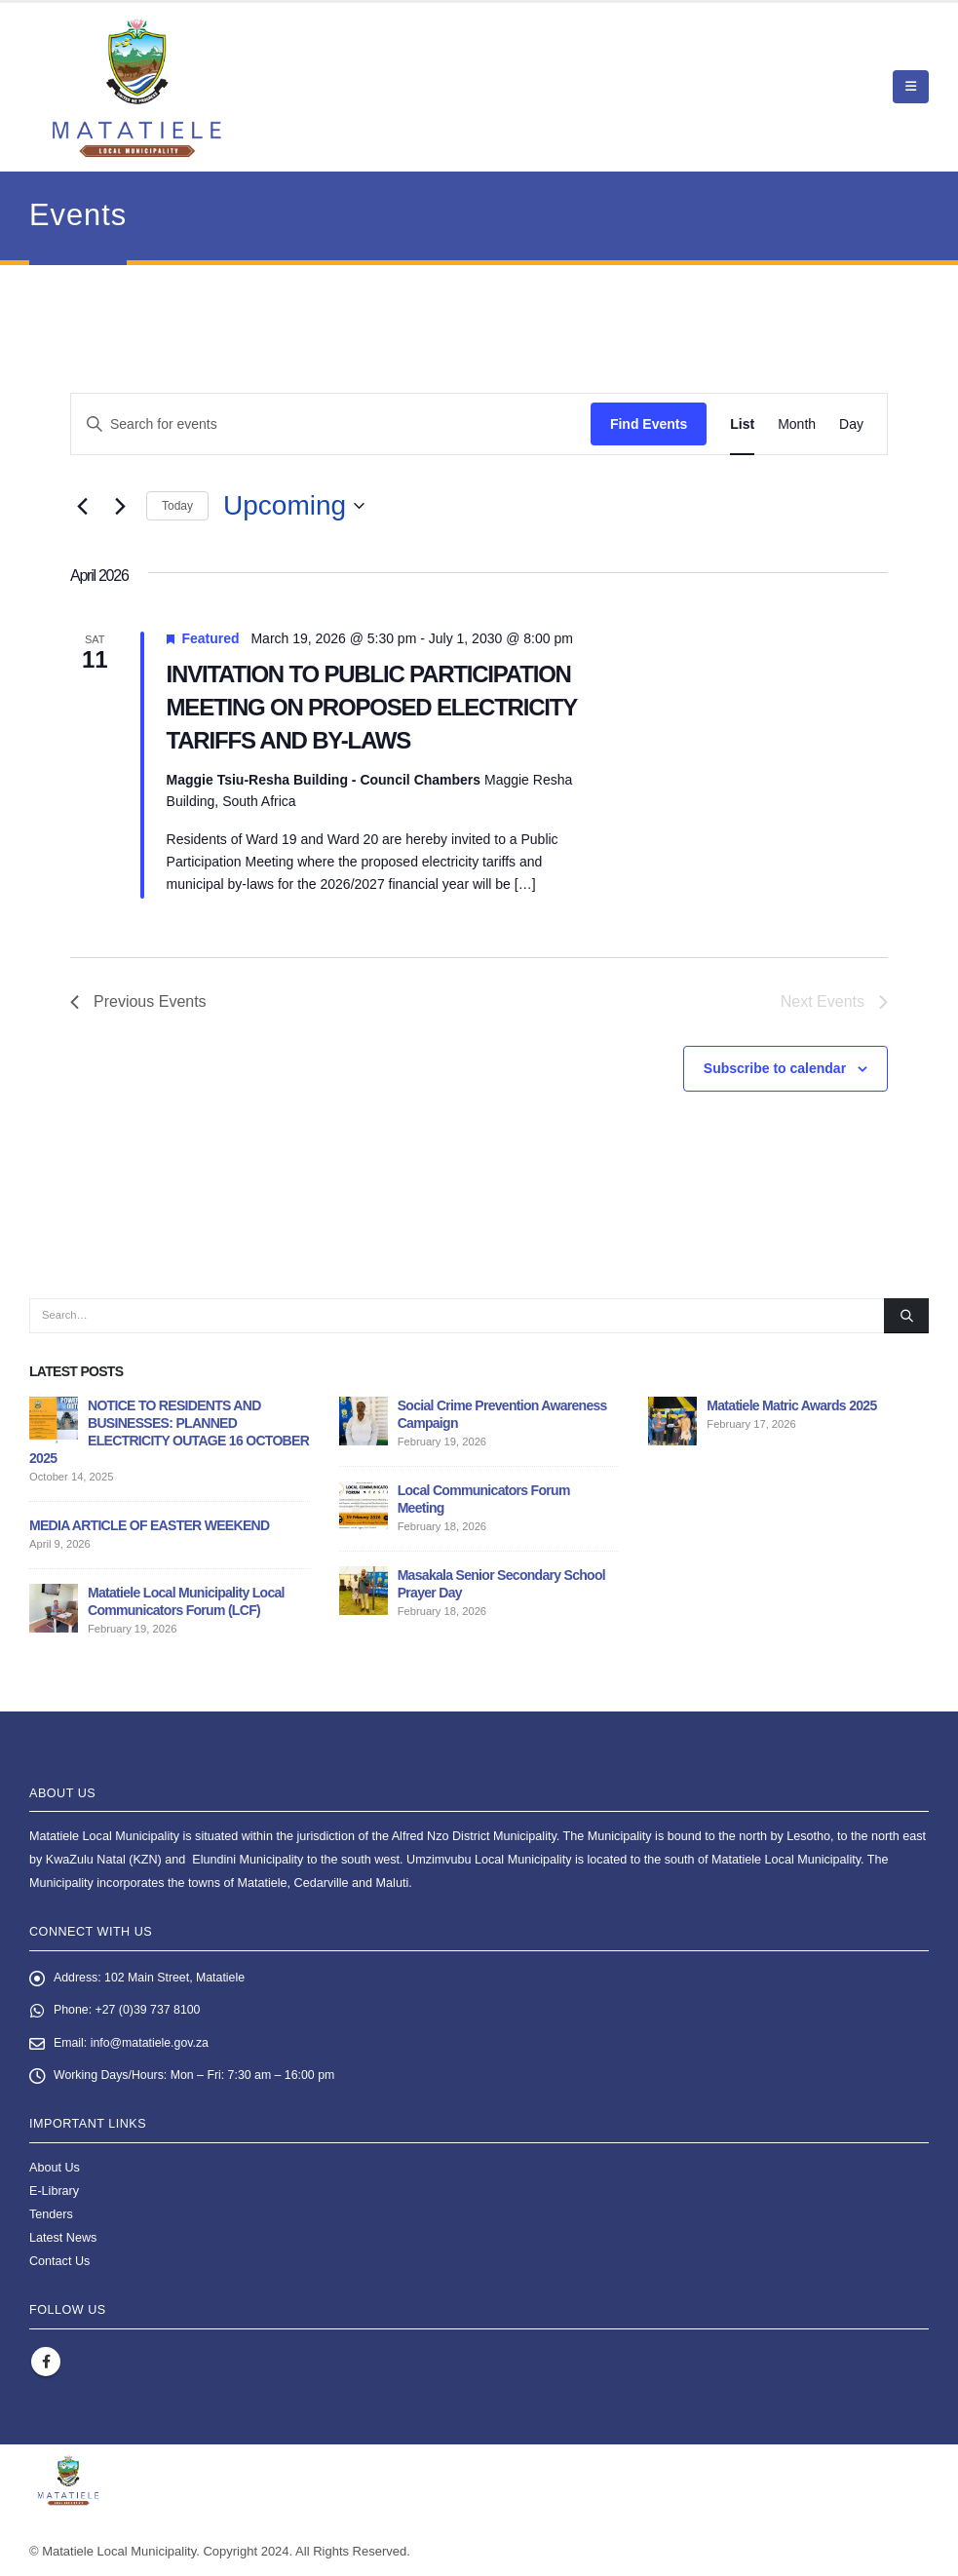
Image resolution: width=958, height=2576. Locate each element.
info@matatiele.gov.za (152, 2045)
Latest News (62, 2240)
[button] (911, 86)
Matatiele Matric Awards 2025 (791, 1405)
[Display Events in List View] (742, 424)
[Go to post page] (53, 1419)
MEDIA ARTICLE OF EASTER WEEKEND (149, 1525)
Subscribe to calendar (775, 1068)
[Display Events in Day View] (851, 424)
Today (177, 506)
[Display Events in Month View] (797, 424)
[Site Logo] (137, 87)
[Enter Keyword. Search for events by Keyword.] (331, 424)
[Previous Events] (82, 506)
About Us (54, 2169)
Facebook (45, 2363)
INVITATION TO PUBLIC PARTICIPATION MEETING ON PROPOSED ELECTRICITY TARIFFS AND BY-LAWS (372, 707)
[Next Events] (120, 506)
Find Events (648, 424)
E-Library (54, 2193)
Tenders (51, 2216)
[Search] (906, 1315)
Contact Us (59, 2263)
